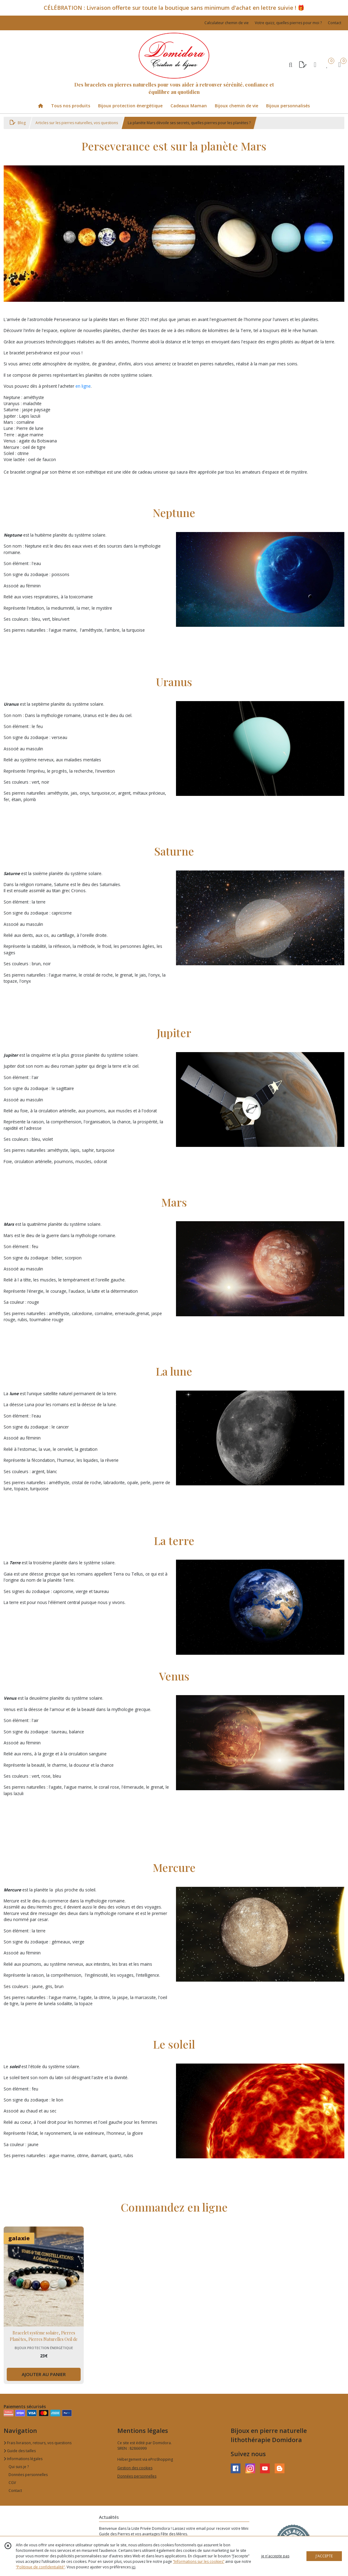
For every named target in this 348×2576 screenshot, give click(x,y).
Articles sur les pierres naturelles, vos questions (76, 122)
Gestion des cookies (134, 2468)
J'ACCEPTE (324, 2556)
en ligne (83, 386)
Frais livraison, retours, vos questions (37, 2442)
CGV (12, 2482)
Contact (334, 22)
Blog (18, 122)
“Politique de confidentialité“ (40, 2567)
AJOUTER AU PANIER (44, 2374)
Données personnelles (28, 2474)
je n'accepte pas (275, 2556)
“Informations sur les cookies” (198, 2561)
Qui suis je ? (19, 2466)
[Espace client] (315, 64)
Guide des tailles (20, 2450)
